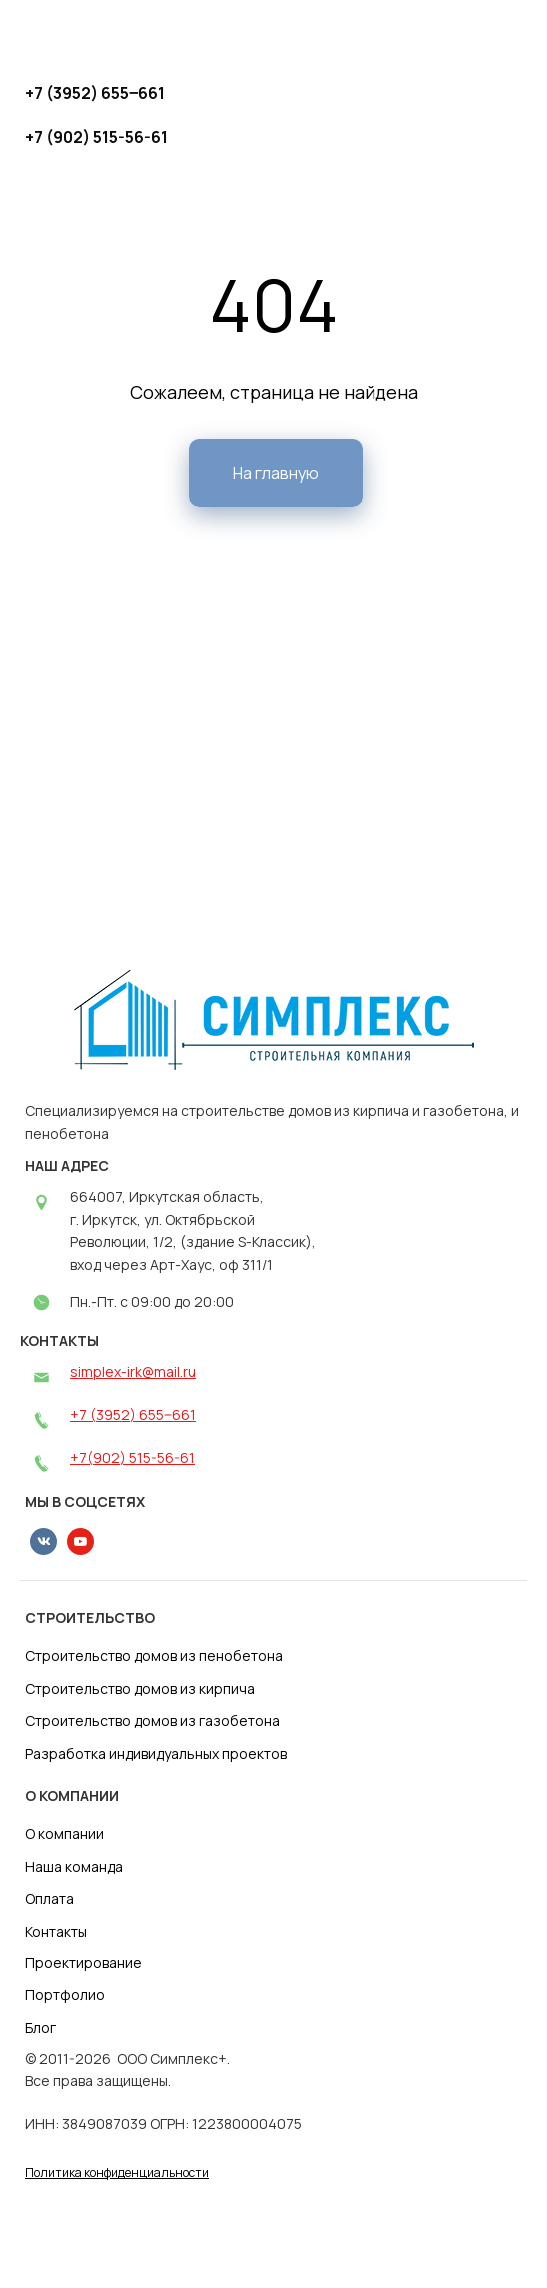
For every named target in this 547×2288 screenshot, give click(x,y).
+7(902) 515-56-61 (132, 1457)
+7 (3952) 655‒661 (133, 1414)
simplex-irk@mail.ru (133, 1371)
